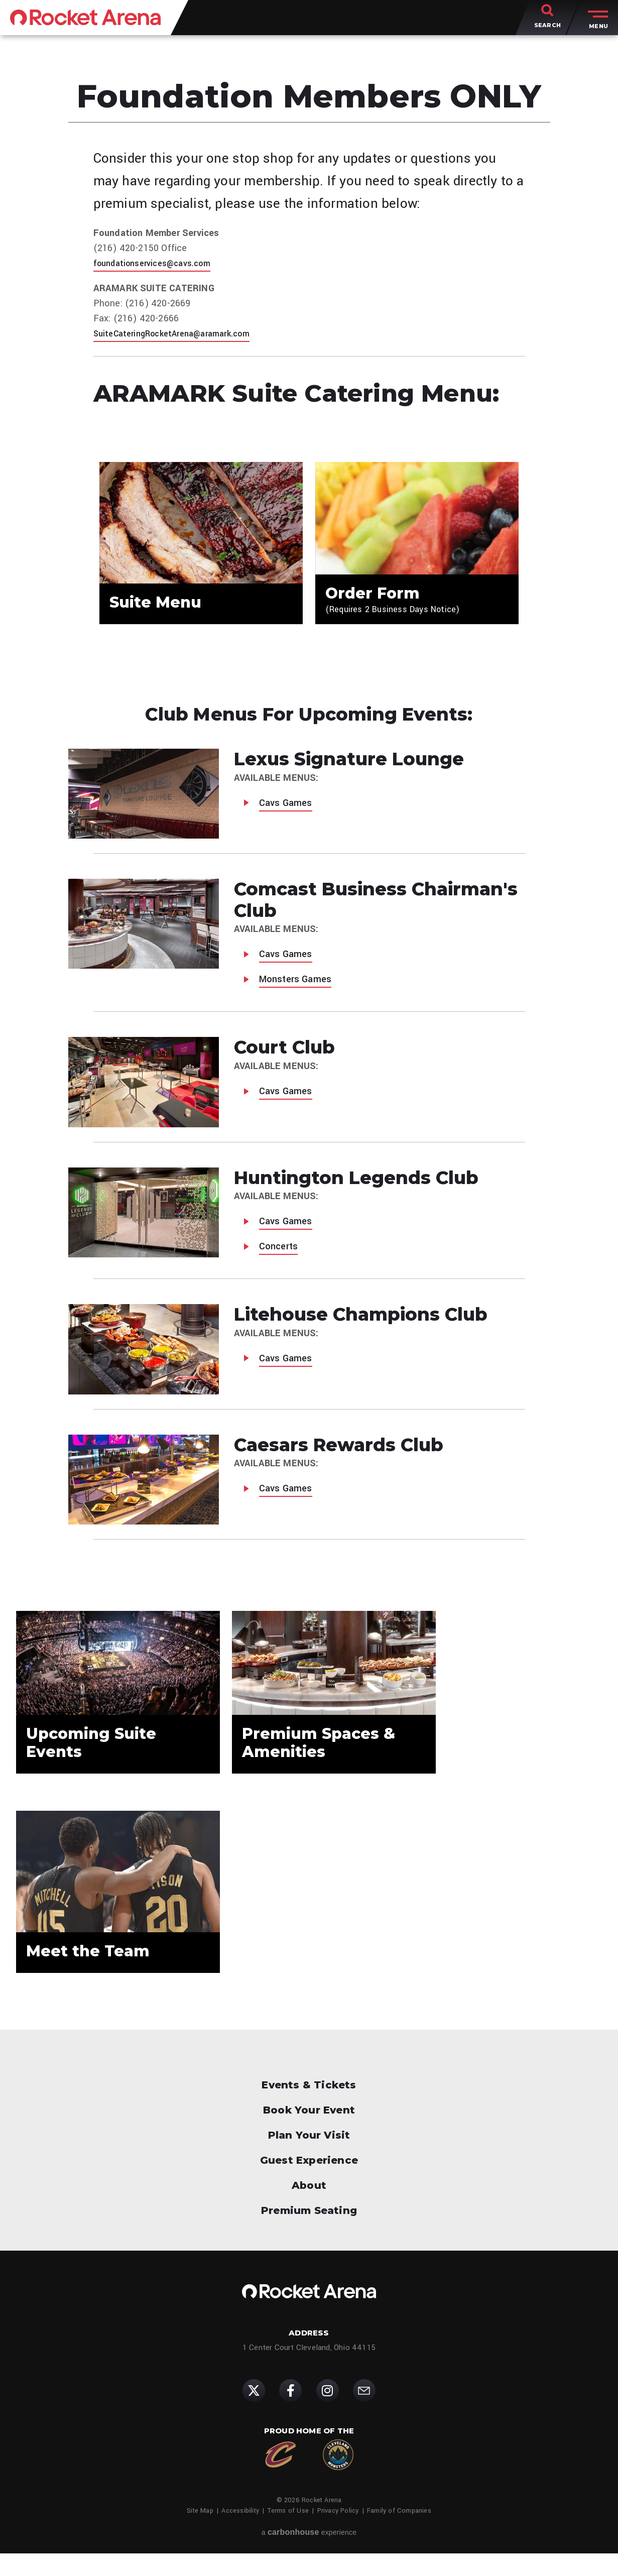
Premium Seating (309, 2233)
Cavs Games (285, 810)
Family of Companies (399, 2533)
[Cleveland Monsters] (338, 2477)
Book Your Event (309, 2133)
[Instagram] (327, 2413)
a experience (309, 2554)
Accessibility (240, 2533)
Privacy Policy (338, 2533)
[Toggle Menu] (595, 20)
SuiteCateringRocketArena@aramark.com (181, 333)
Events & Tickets (309, 2107)
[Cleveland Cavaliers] (280, 2477)
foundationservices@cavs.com (159, 263)
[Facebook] (290, 2413)
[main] (309, 1026)
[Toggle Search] (547, 20)
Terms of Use (288, 2533)
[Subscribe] (364, 2413)
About (309, 2208)
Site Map (200, 2533)
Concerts (278, 1253)
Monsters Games (295, 986)
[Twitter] (253, 2413)
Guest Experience (309, 2183)
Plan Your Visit (309, 2158)
